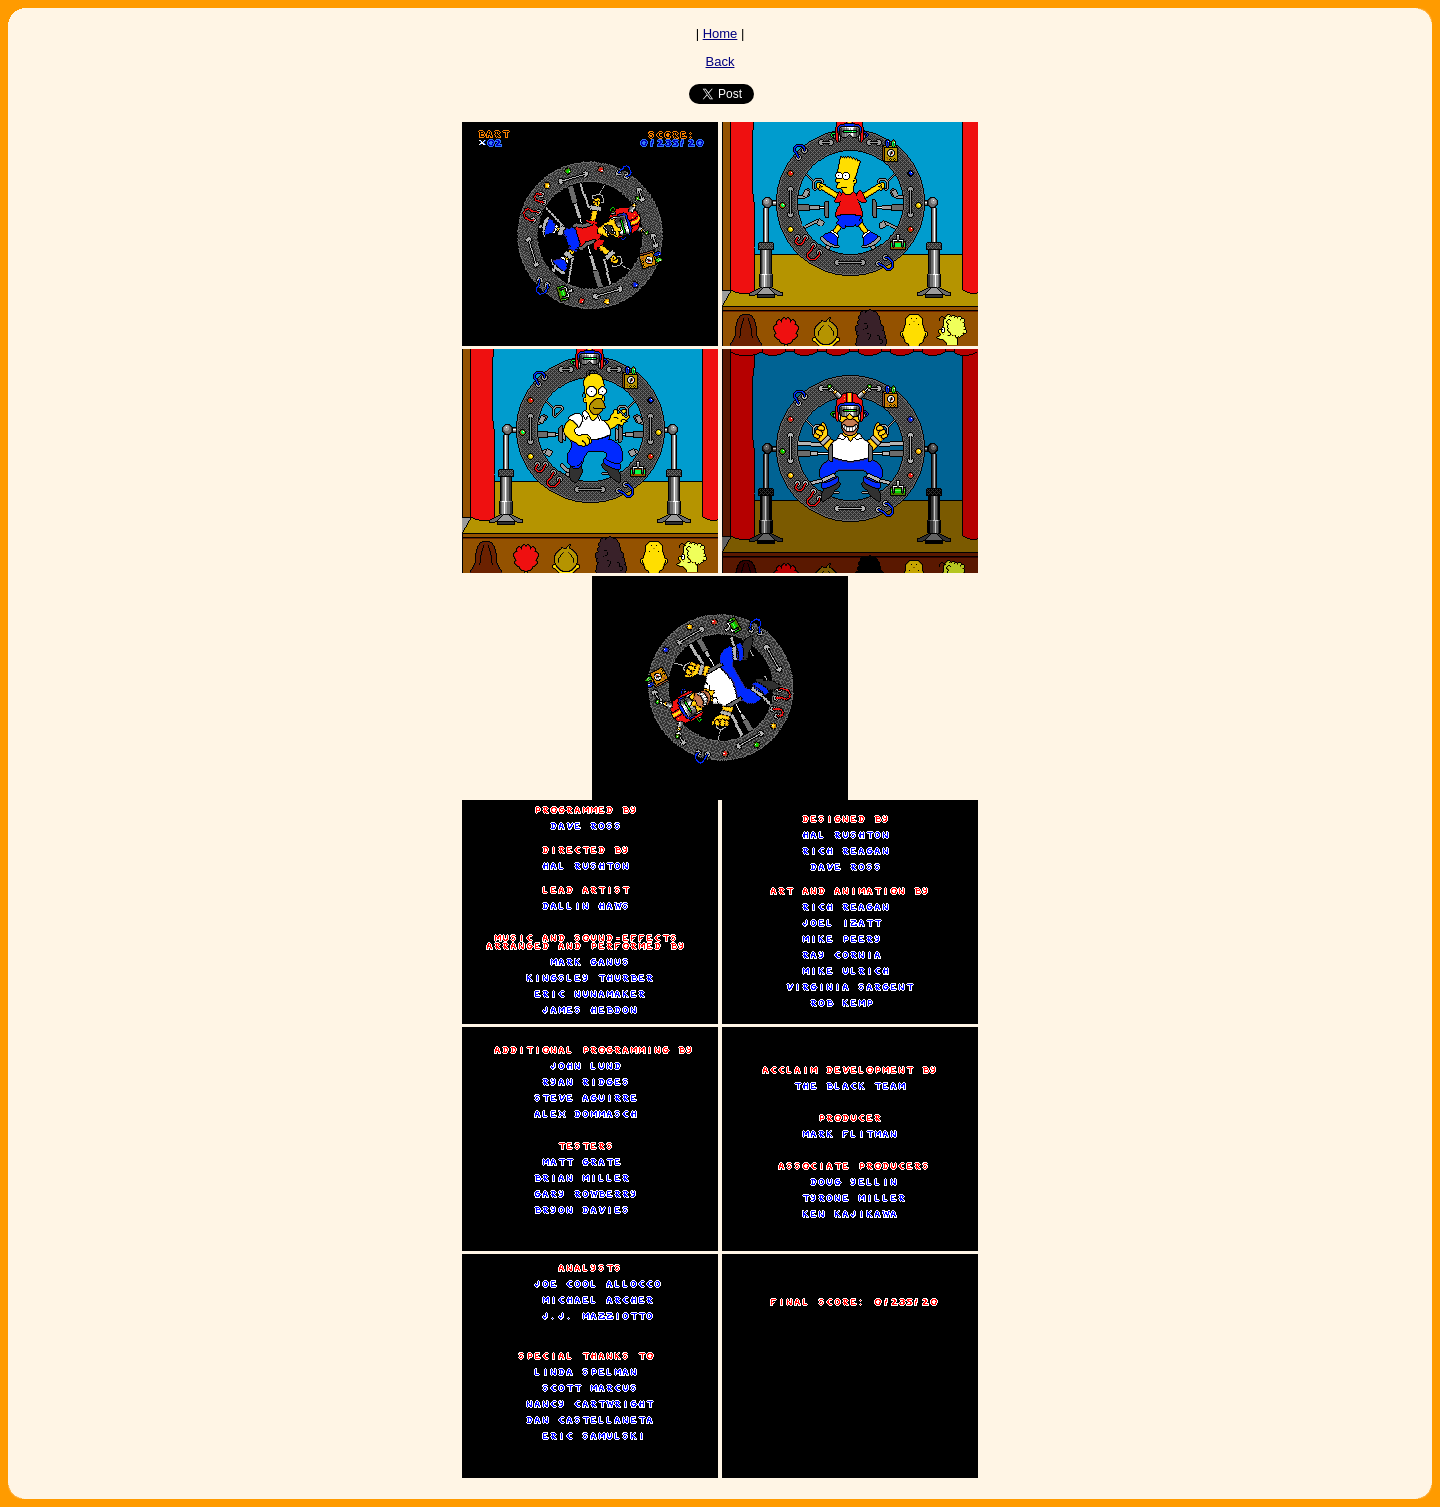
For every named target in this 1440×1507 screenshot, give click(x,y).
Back (720, 61)
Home (720, 33)
